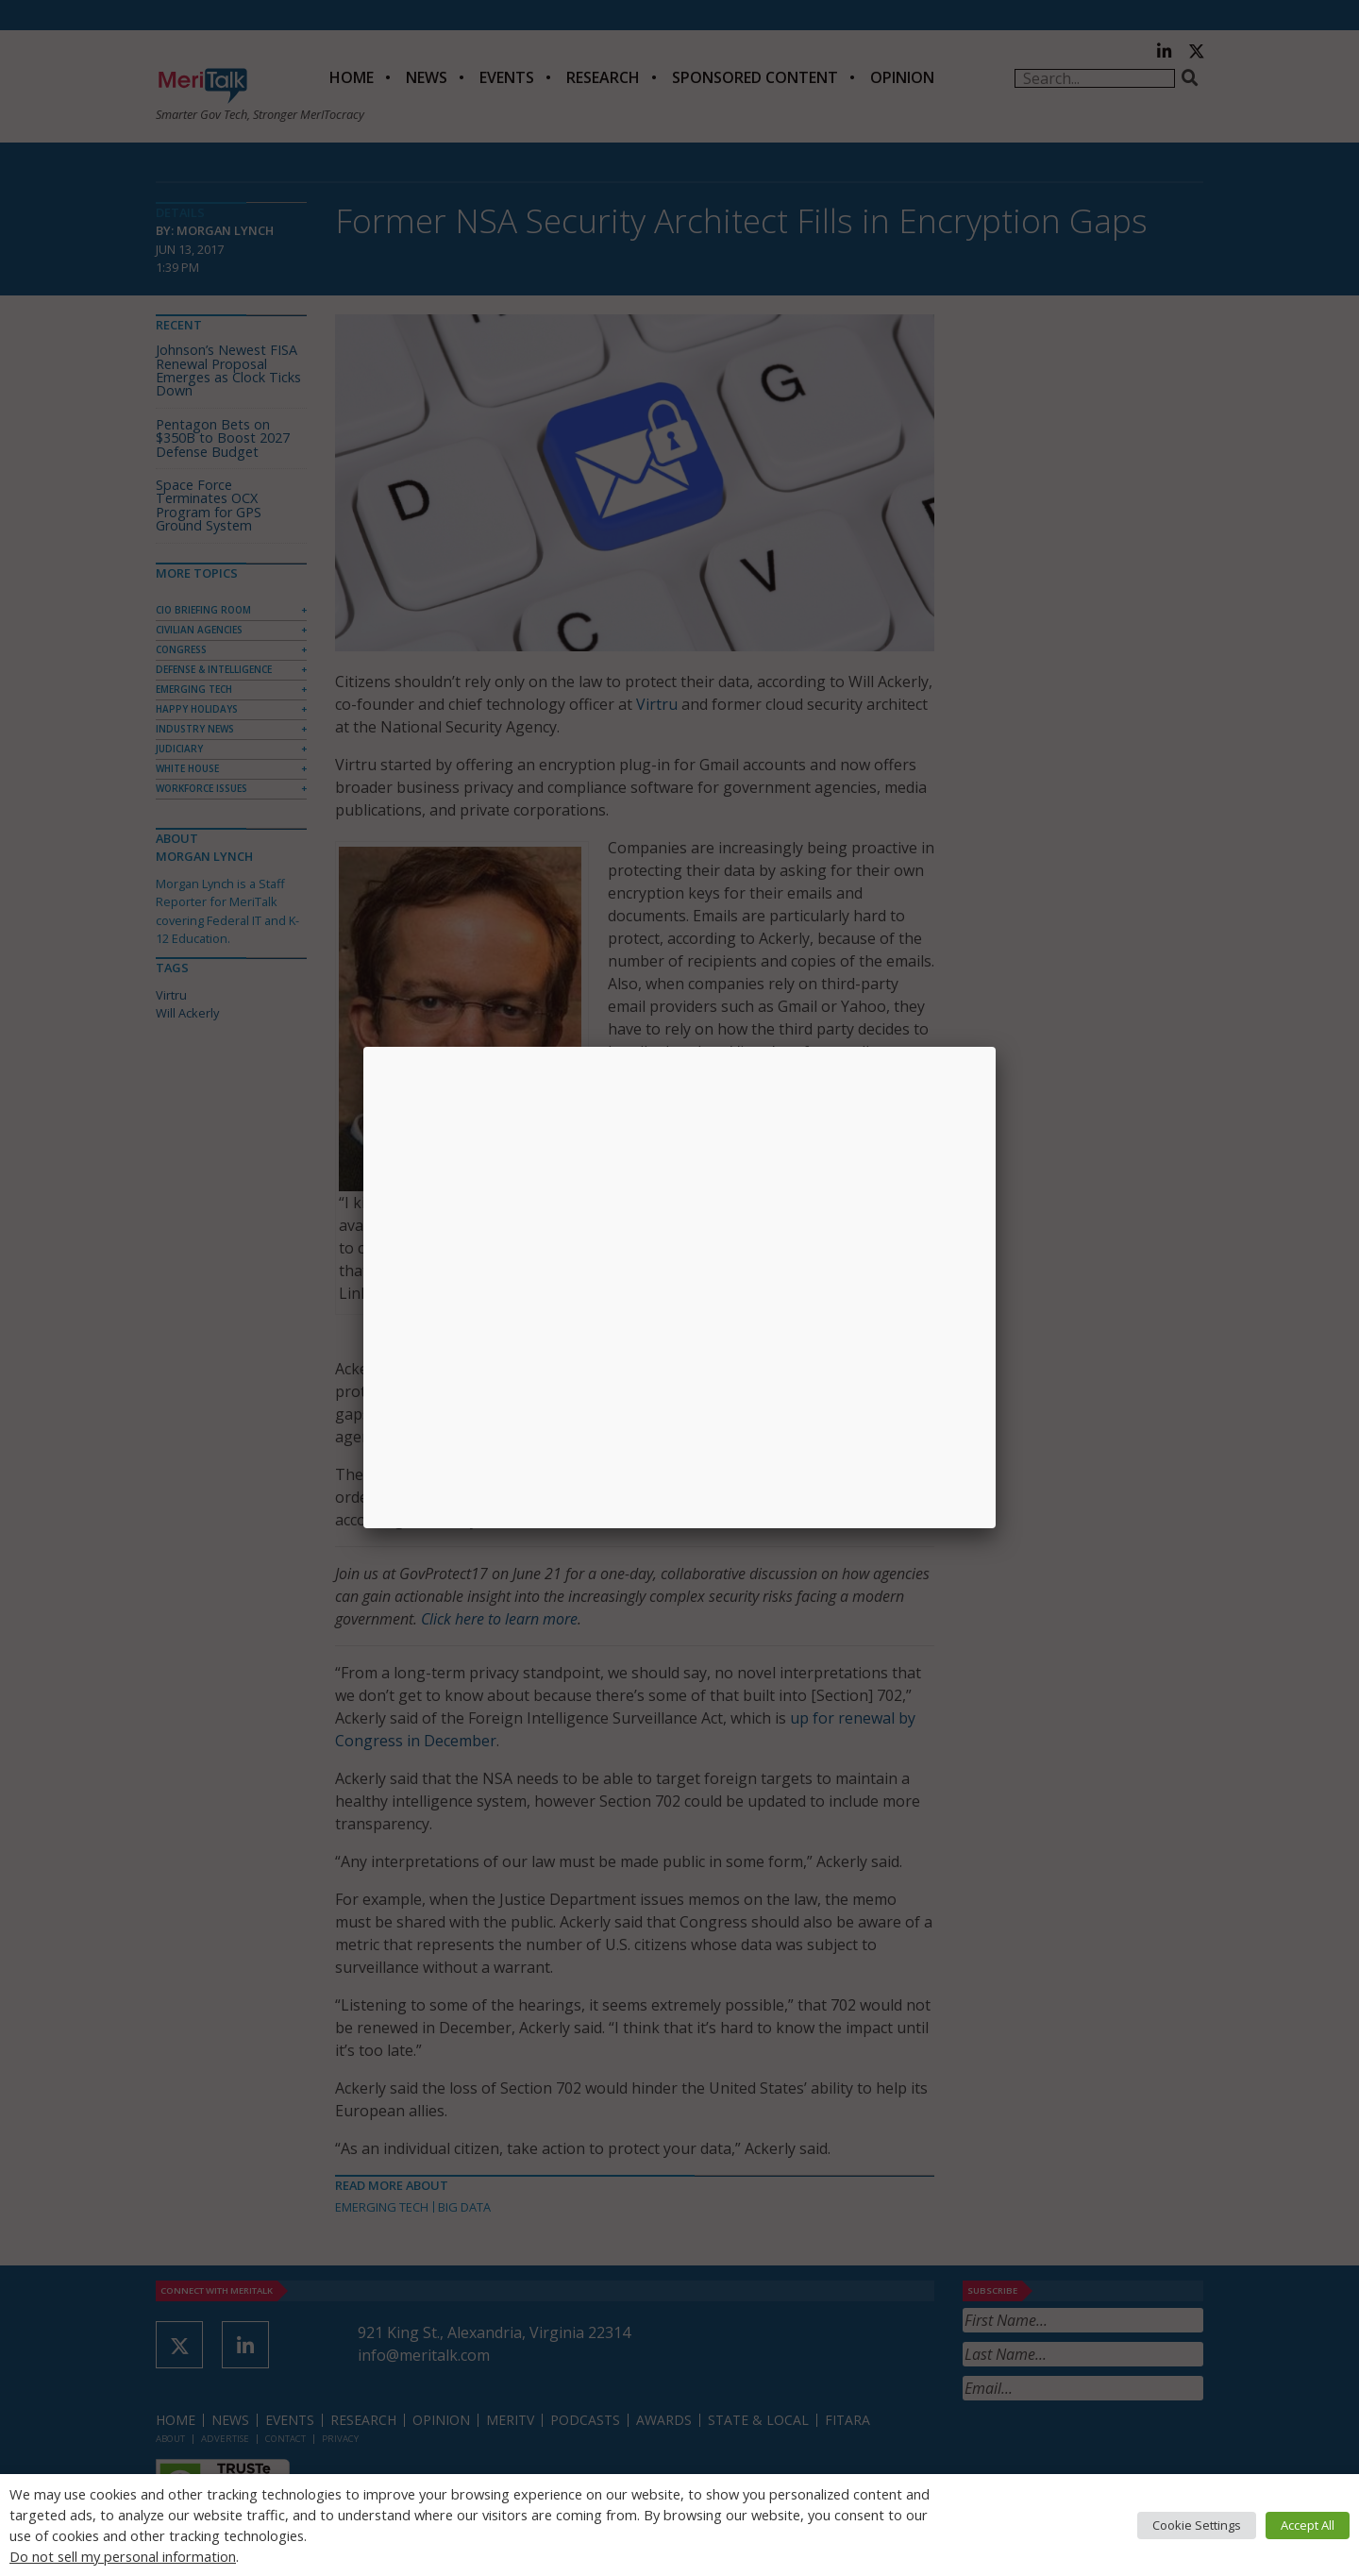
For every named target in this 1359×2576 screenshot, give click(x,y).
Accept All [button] (1307, 2525)
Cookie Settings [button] (1196, 2525)
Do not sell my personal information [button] (122, 2556)
